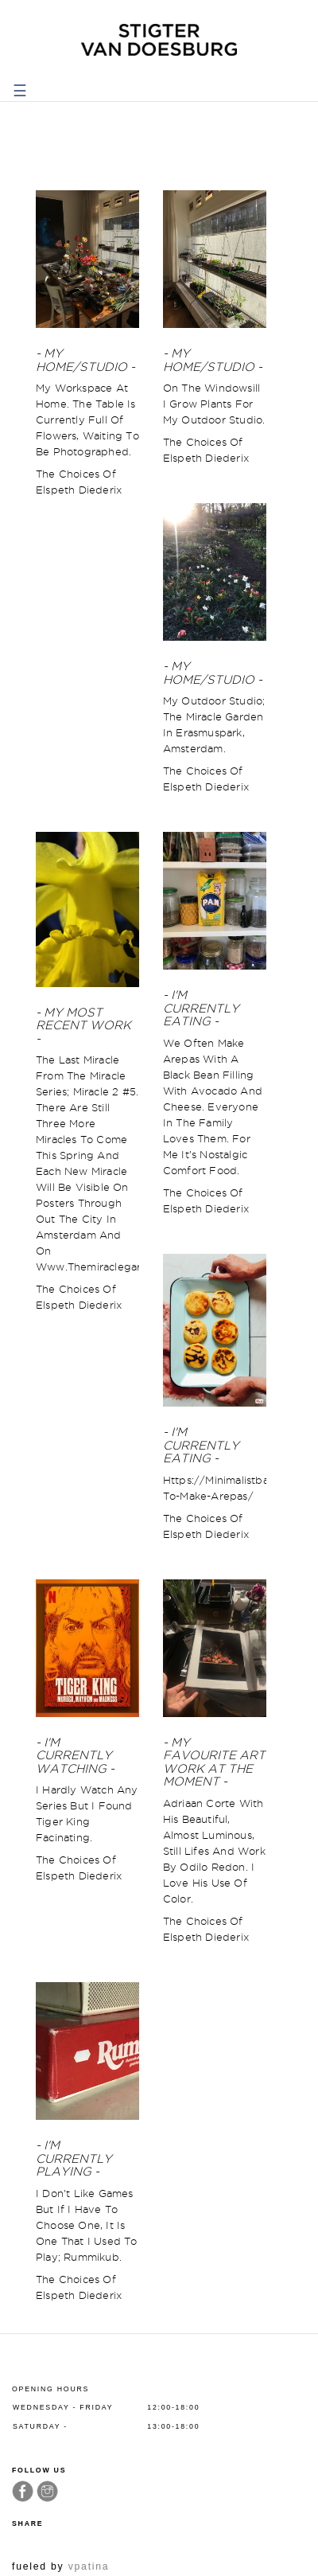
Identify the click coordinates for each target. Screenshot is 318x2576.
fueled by (60, 2566)
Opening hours (50, 2389)
